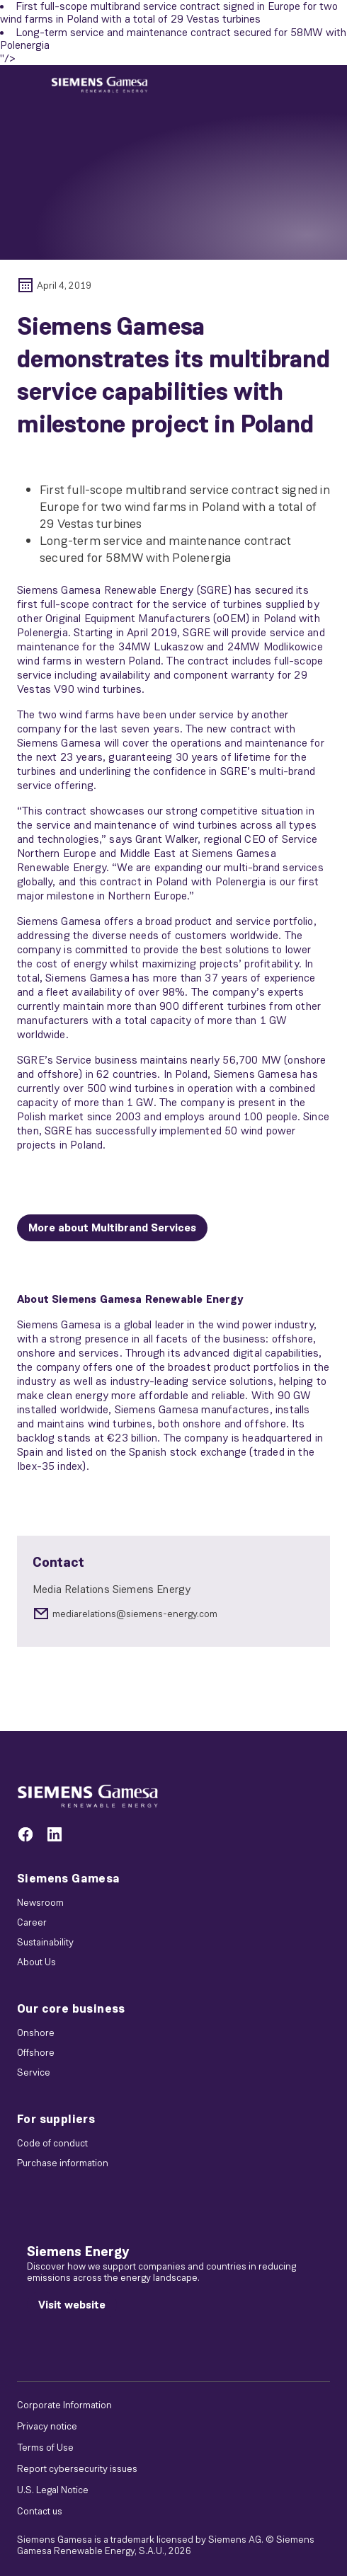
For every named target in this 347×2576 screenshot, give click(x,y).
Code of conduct (52, 2143)
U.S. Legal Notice (53, 2489)
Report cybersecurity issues (77, 2468)
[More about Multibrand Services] (112, 1227)
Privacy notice (47, 2426)
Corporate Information (64, 2404)
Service (33, 2072)
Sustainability (45, 1942)
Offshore (36, 2052)
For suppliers (56, 2119)
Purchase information (62, 2162)
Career (32, 1922)
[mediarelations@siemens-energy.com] (173, 1613)
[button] (99, 84)
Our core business (71, 2008)
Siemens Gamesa (68, 1878)
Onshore (36, 2032)
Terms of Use (45, 2447)
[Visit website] (72, 2305)
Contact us (39, 2511)
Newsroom (40, 1902)
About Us (36, 1961)
